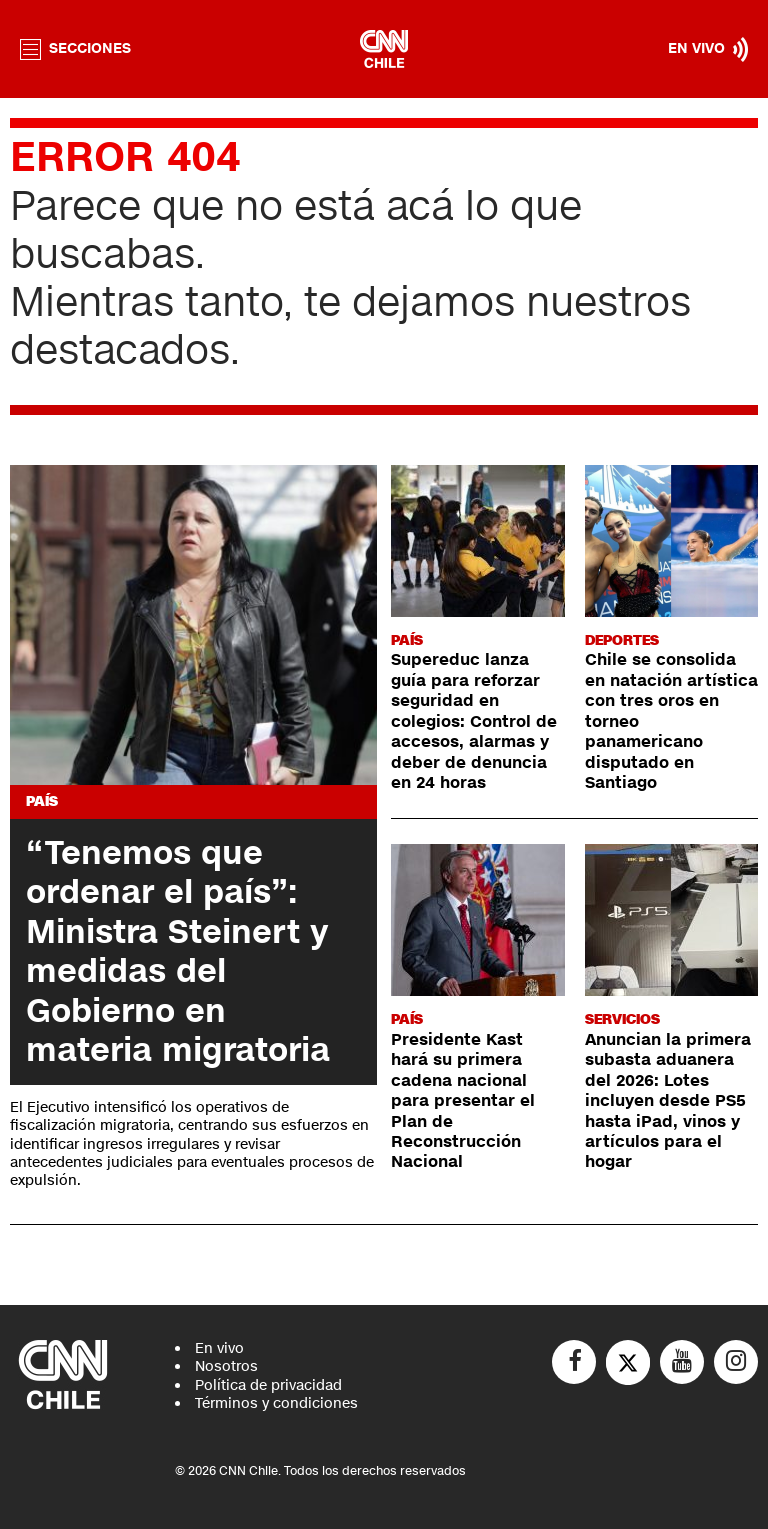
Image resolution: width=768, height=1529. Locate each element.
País (42, 801)
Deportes (622, 640)
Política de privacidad (268, 1385)
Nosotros (226, 1366)
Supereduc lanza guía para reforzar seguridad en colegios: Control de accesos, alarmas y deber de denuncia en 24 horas (474, 721)
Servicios (622, 1019)
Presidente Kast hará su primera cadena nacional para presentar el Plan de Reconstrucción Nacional (463, 1101)
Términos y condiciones (276, 1403)
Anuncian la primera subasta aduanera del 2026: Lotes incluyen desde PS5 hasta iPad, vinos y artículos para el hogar (668, 1101)
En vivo (219, 1348)
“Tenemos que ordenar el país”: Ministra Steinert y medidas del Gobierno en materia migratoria (178, 951)
